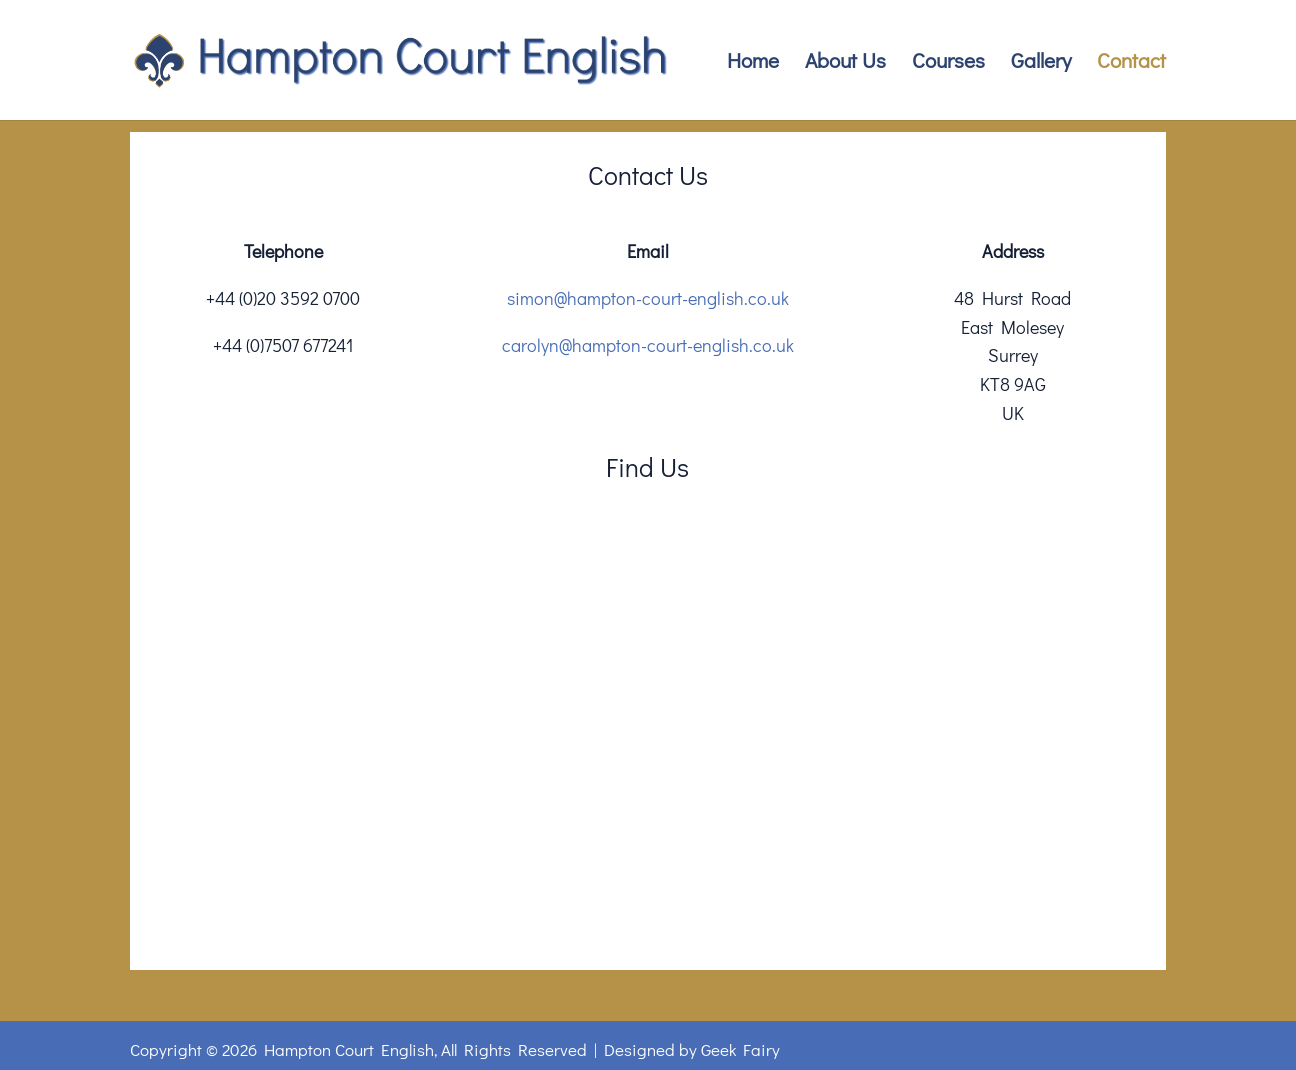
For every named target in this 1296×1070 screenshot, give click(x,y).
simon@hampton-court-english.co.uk (648, 298)
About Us (845, 63)
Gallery (1041, 63)
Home (753, 63)
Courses (948, 63)
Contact (1131, 63)
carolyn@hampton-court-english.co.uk (648, 345)
